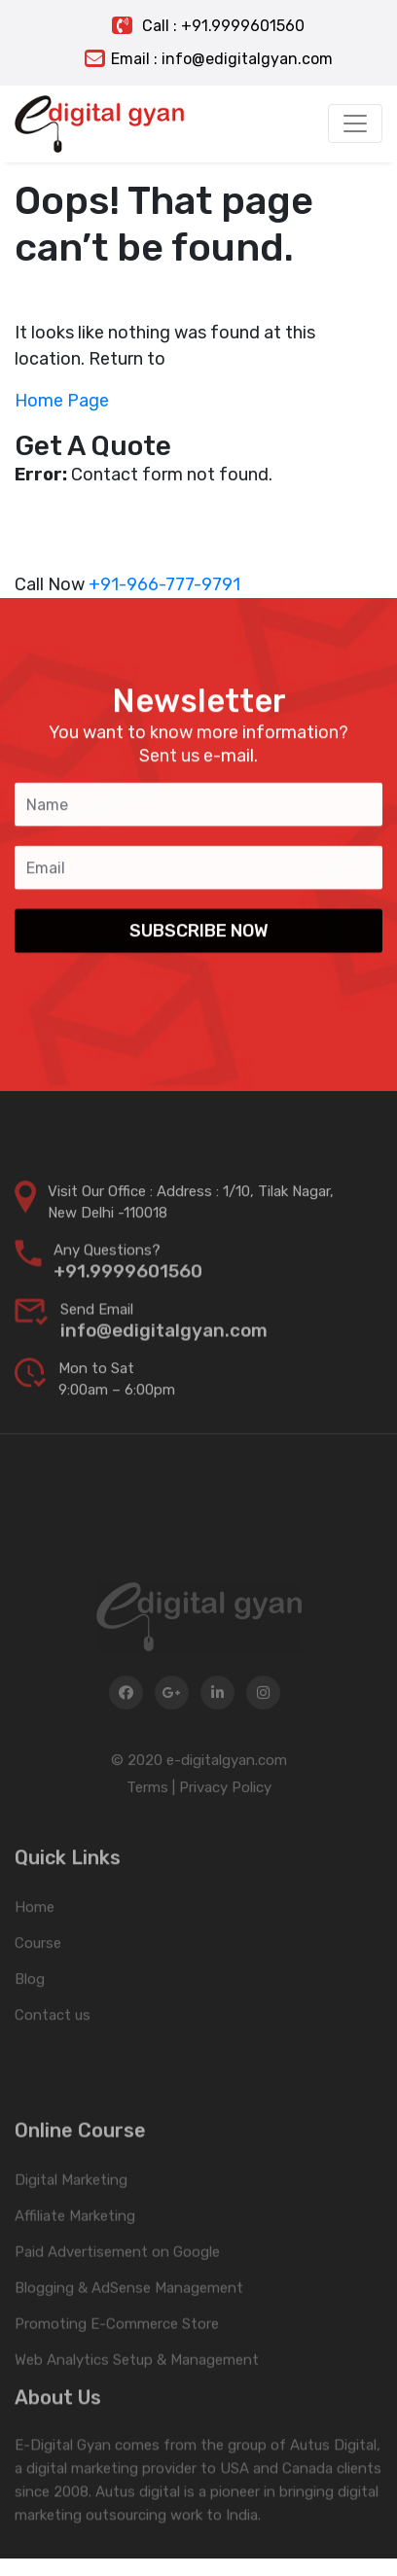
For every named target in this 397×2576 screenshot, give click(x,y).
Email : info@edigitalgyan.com (209, 59)
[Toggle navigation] (355, 123)
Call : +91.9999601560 (208, 26)
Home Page (62, 400)
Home (34, 1945)
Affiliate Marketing (75, 2265)
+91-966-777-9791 (164, 584)
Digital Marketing (71, 2229)
